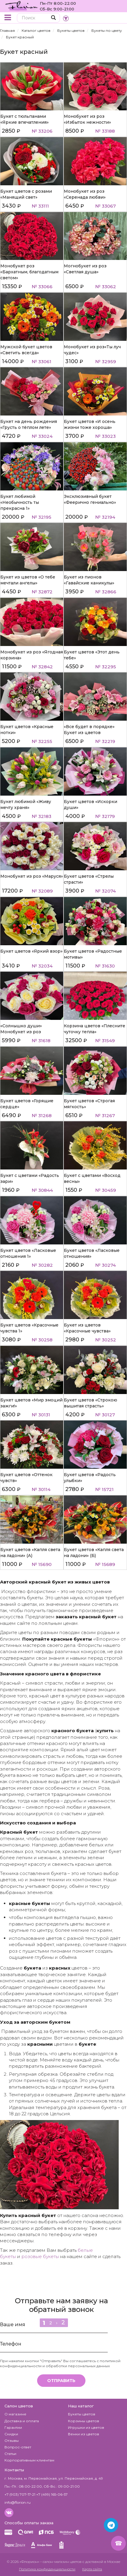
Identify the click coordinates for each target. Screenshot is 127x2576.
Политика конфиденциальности (47, 2569)
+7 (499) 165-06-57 (52, 2494)
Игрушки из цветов (86, 2427)
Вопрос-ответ (17, 2447)
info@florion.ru (17, 2502)
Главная (7, 30)
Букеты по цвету (106, 30)
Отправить (61, 2380)
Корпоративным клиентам (29, 2460)
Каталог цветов (36, 30)
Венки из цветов (83, 2434)
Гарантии (13, 2427)
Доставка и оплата (21, 2421)
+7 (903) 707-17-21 (19, 2494)
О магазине (15, 2414)
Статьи (10, 2453)
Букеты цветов (71, 30)
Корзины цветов (83, 2421)
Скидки (11, 2434)
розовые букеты (40, 2256)
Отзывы (11, 2440)
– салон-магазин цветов (61, 2561)
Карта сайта (92, 2569)
